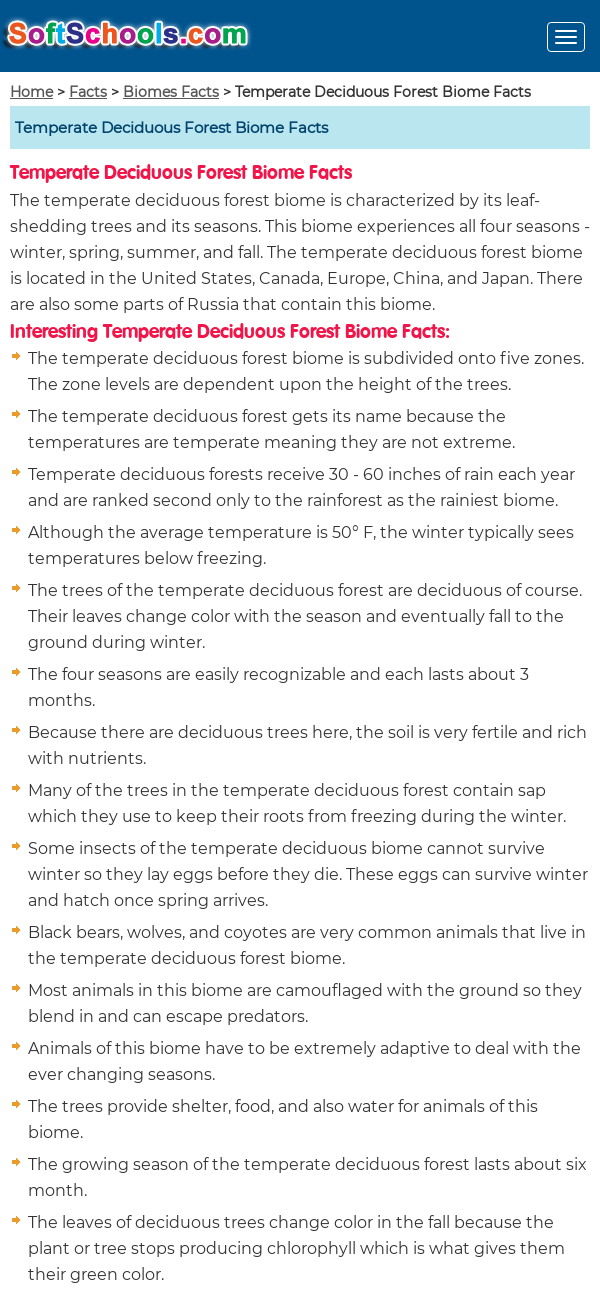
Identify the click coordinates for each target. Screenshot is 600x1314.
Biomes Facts (171, 92)
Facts (88, 92)
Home (31, 92)
